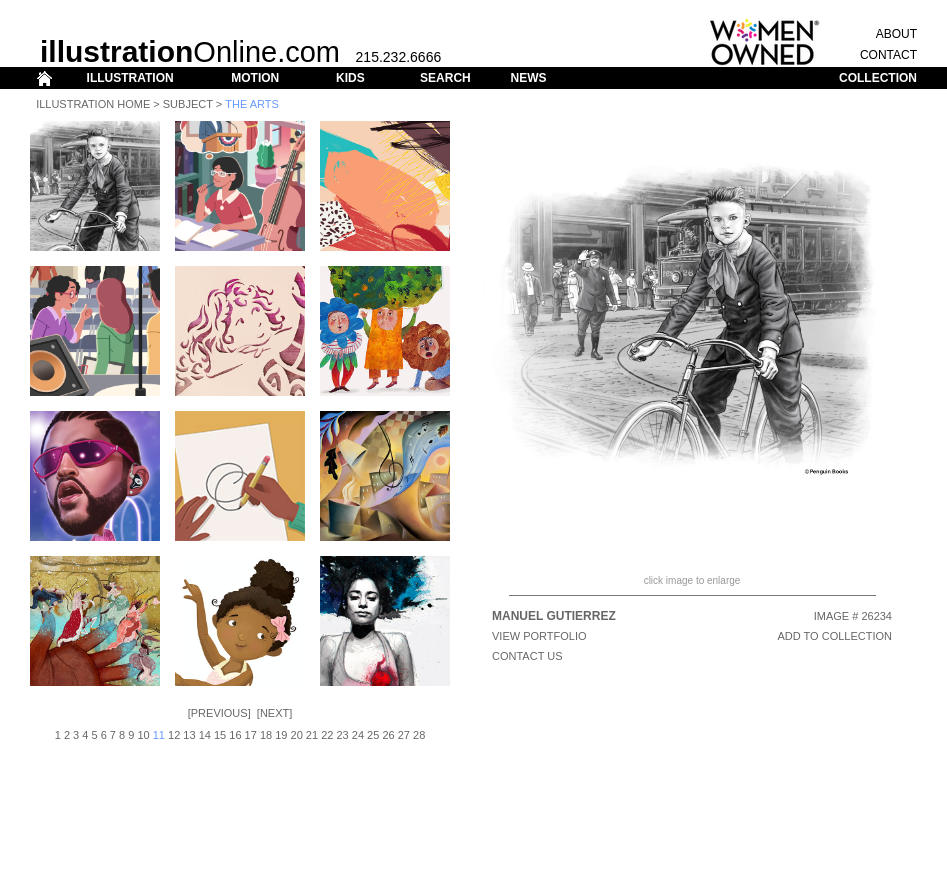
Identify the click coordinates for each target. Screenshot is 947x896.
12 (174, 735)
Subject (188, 104)
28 (419, 735)
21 (312, 735)
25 (373, 735)
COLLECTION (878, 78)
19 (281, 735)
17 (251, 735)
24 (358, 735)
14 (205, 735)
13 (189, 735)
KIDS (350, 78)
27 (404, 735)
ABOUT (896, 34)
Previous (219, 713)
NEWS (528, 78)
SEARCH (445, 78)
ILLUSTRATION (130, 78)
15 (220, 735)
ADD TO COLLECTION (834, 636)
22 (327, 735)
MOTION (255, 78)
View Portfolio (539, 636)
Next (274, 713)
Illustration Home (93, 104)
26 (388, 735)
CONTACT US (527, 656)
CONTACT (888, 55)
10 (143, 735)
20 (297, 735)
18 (266, 735)
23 (342, 735)
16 (235, 735)
